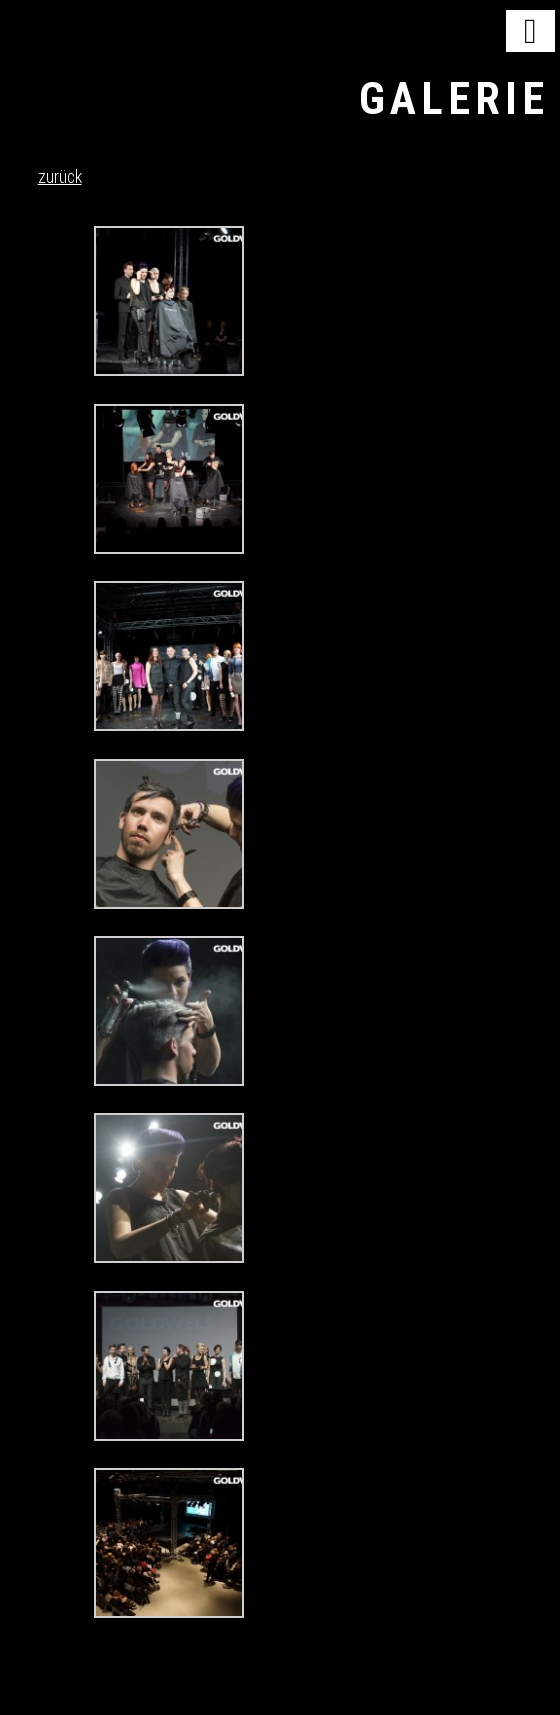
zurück (60, 177)
